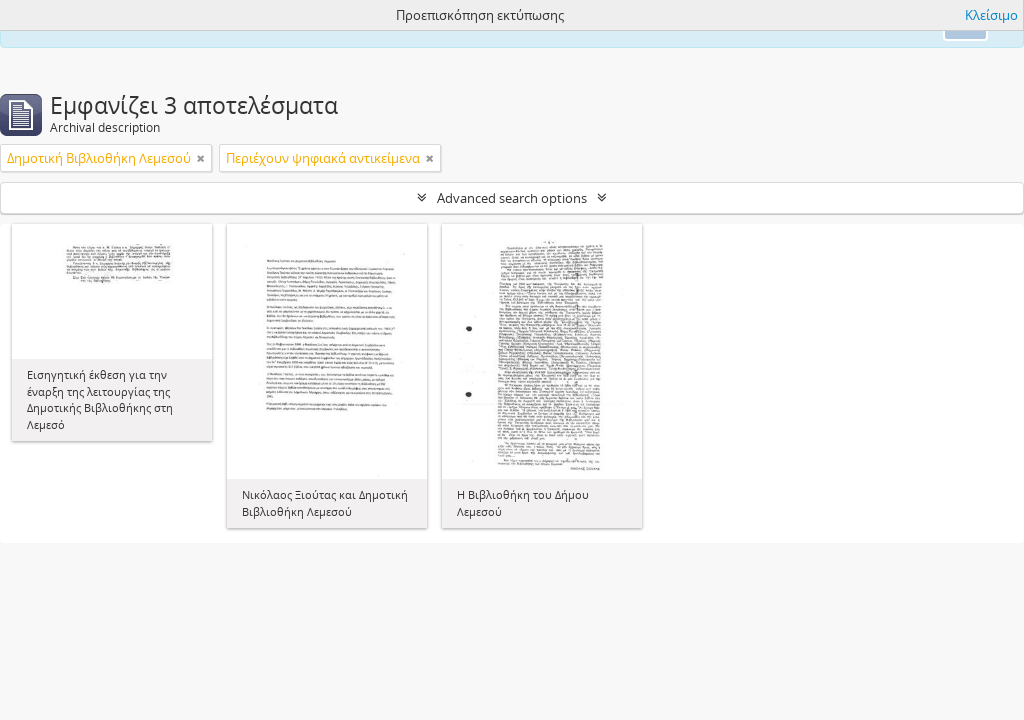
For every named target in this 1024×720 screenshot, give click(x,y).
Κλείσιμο (991, 15)
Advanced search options (512, 198)
